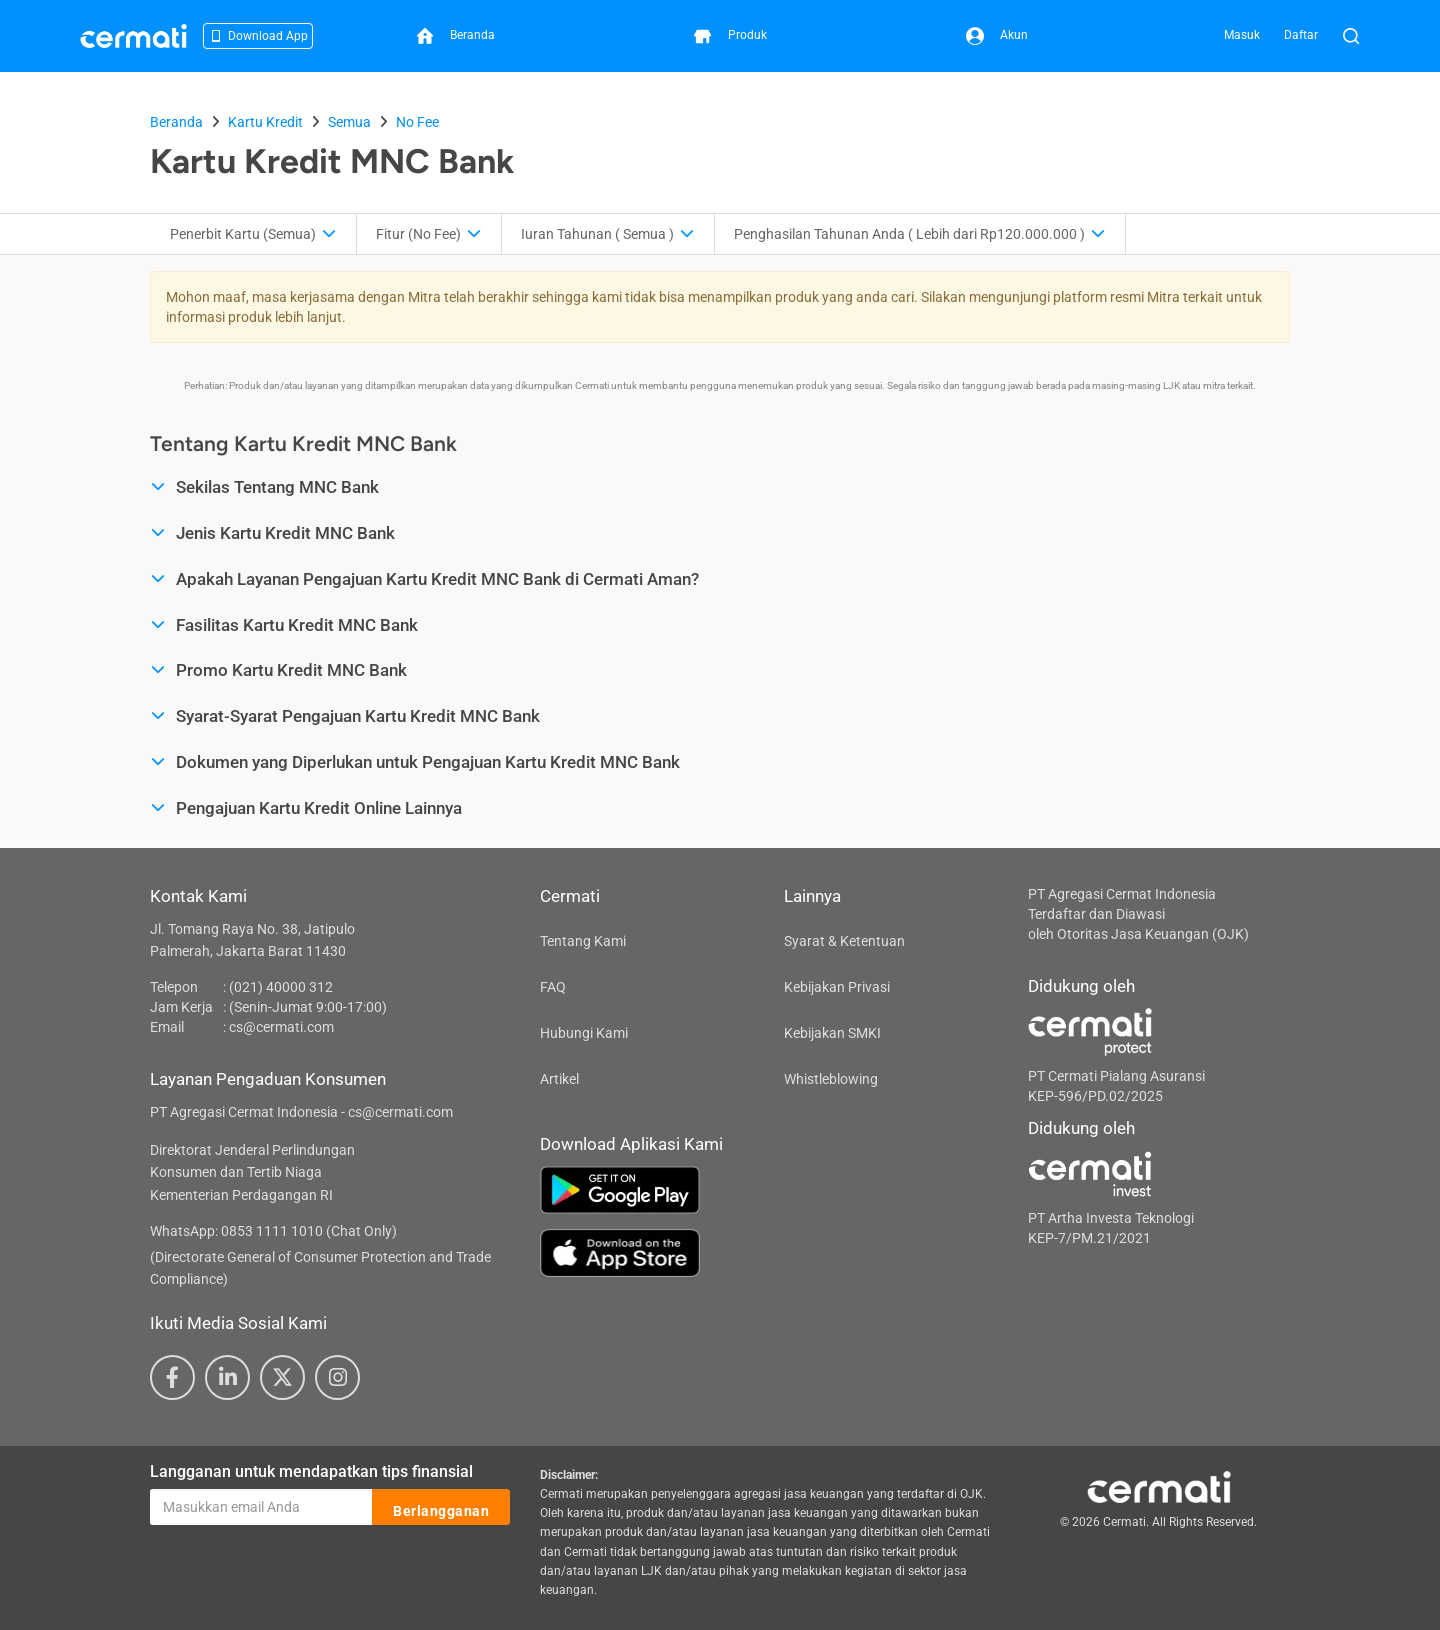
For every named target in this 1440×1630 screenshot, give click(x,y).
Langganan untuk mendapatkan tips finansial (311, 1471)
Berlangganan (441, 1508)
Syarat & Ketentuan (844, 941)
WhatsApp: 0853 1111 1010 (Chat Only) (273, 1231)
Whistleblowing (831, 1079)
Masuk (1242, 35)
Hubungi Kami (584, 1033)
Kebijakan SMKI (832, 1033)
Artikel (559, 1079)
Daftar (1301, 35)
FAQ (553, 987)
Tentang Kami (583, 941)
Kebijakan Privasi (837, 987)
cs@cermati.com (281, 1027)
